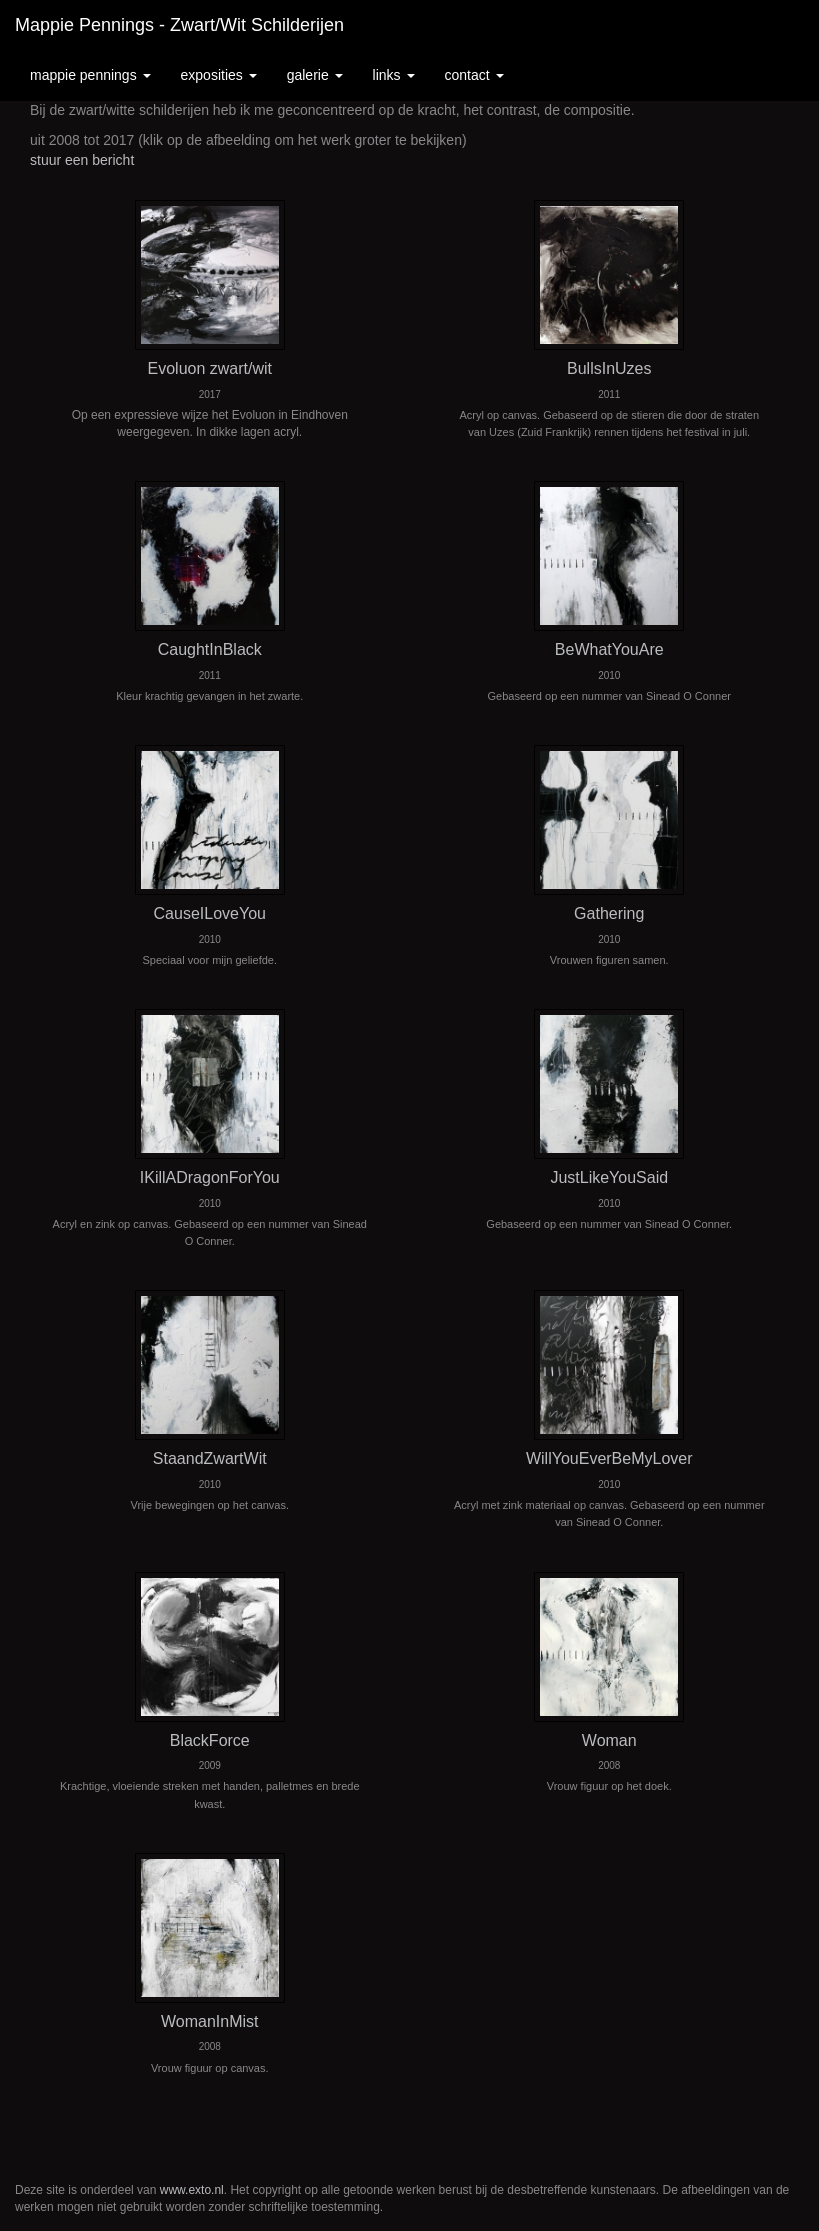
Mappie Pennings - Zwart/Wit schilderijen (179, 25)
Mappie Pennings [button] (90, 75)
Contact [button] (474, 75)
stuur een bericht (82, 160)
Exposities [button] (219, 75)
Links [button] (394, 75)
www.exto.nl (192, 2190)
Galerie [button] (315, 75)
